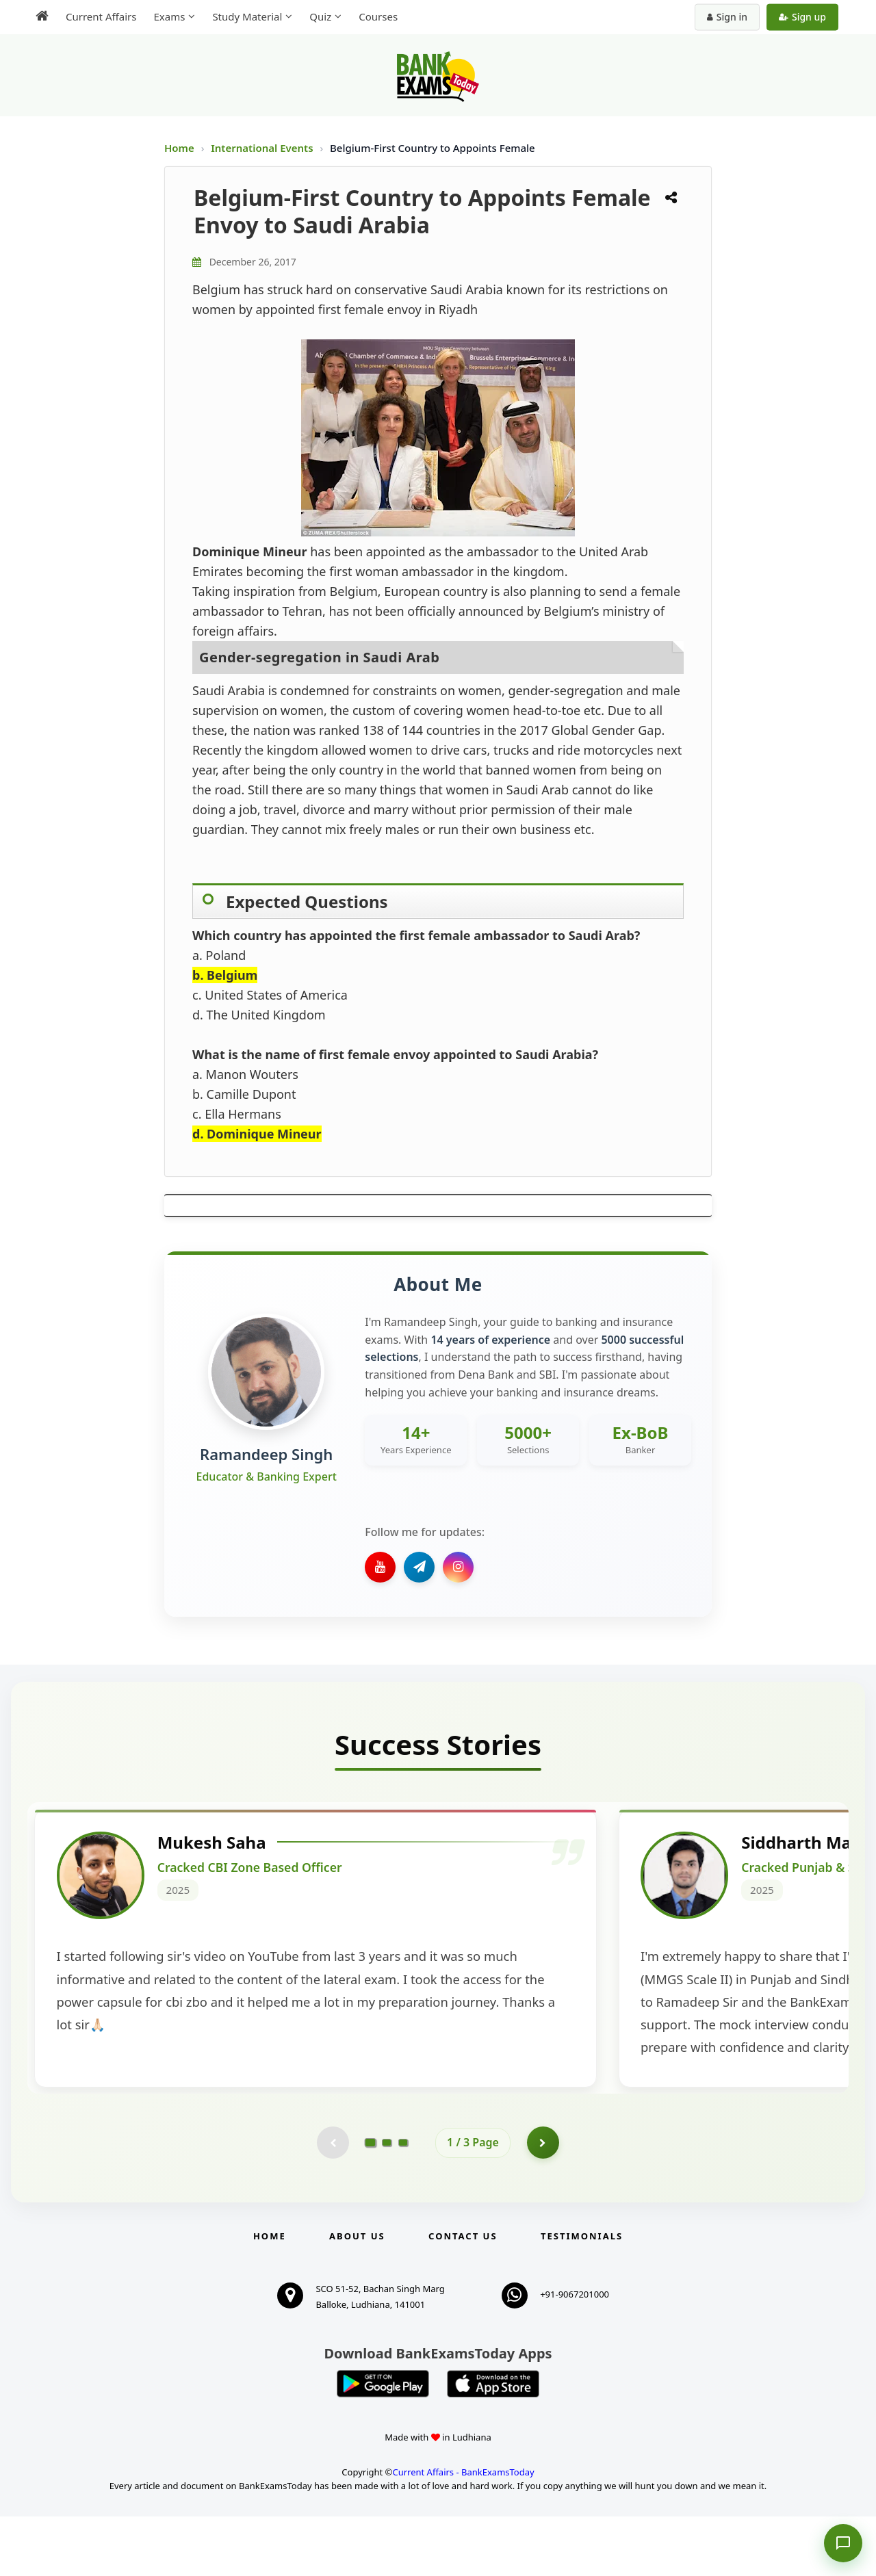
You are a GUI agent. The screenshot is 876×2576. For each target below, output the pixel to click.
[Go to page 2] (386, 2200)
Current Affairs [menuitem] (101, 16)
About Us (357, 2295)
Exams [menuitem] (169, 16)
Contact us (462, 2295)
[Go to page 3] (403, 2200)
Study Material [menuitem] (247, 16)
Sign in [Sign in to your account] (727, 16)
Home (179, 148)
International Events (263, 148)
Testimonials (582, 2295)
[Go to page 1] (370, 2200)
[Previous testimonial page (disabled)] (332, 2200)
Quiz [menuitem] (320, 16)
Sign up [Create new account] (802, 16)
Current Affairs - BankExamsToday (463, 2531)
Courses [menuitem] (378, 16)
